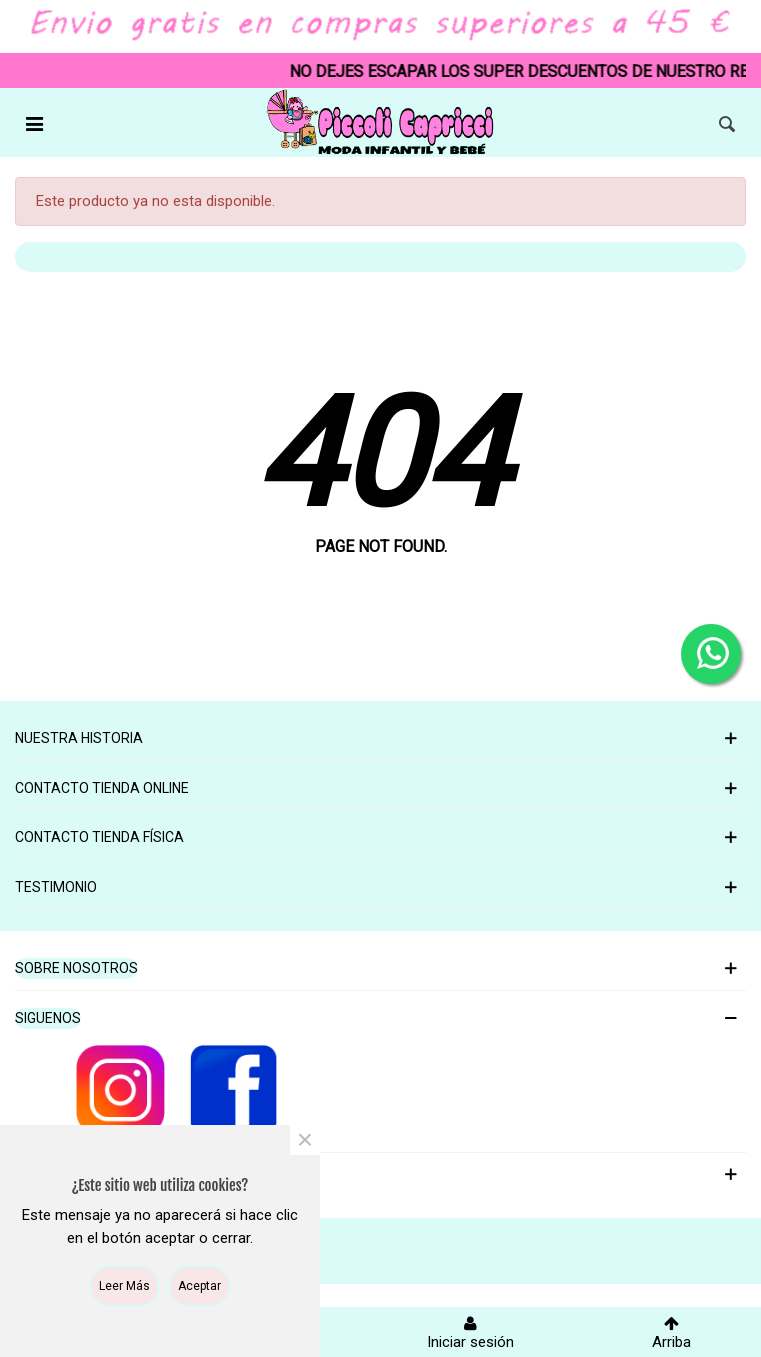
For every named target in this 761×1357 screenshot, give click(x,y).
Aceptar (199, 1286)
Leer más (124, 1286)
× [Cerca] (305, 1140)
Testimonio (56, 887)
